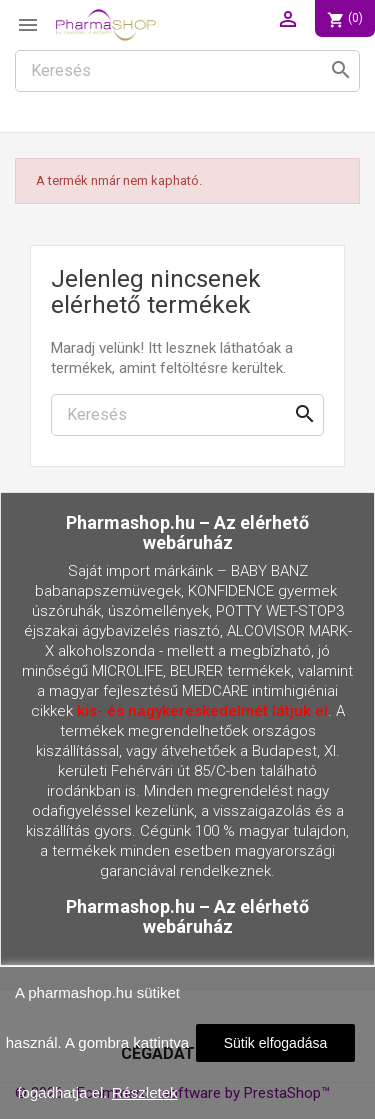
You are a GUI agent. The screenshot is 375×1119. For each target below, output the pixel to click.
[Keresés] (187, 71)
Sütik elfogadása (276, 1043)
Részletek (145, 1092)
